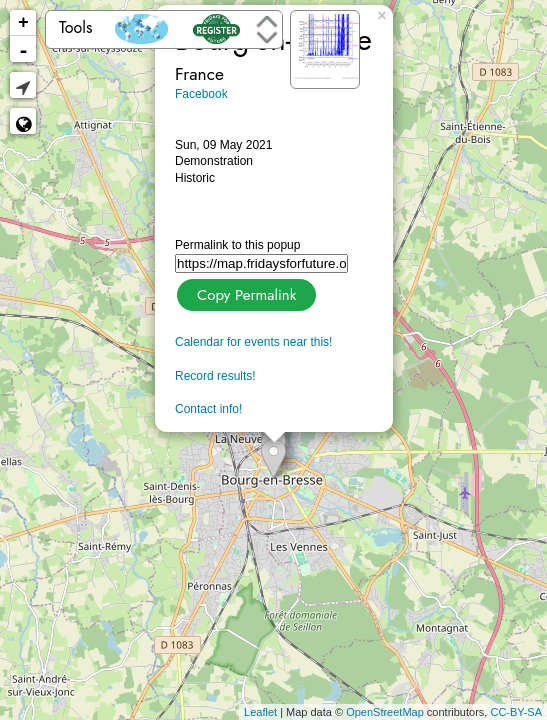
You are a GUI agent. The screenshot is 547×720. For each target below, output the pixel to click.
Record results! (215, 376)
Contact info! (208, 409)
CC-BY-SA (516, 712)
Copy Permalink (244, 292)
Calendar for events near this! (253, 342)
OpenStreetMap (385, 712)
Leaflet (260, 712)
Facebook (201, 94)
